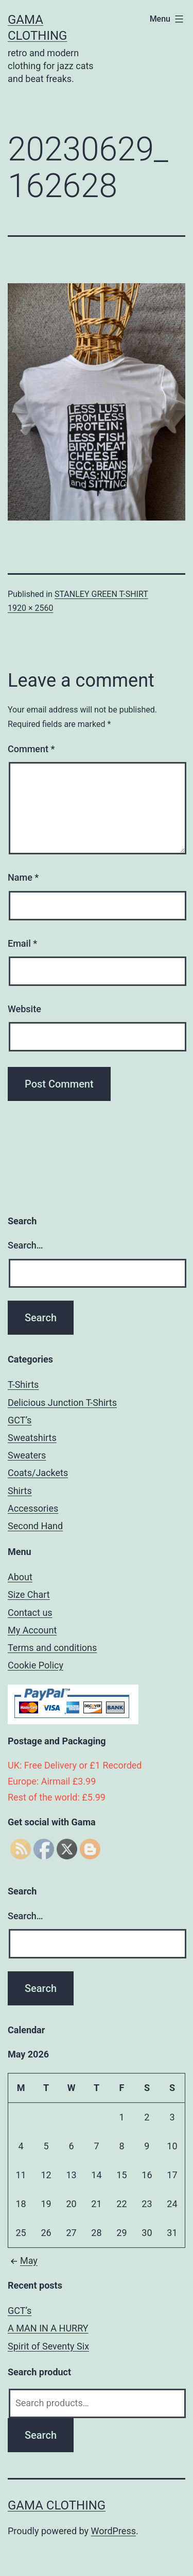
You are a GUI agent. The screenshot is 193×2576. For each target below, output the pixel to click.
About (20, 1576)
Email (22, 943)
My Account (32, 1630)
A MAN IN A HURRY (48, 2328)
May (23, 2260)
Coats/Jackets (38, 1472)
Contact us (30, 1612)
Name (23, 877)
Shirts (20, 1490)
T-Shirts (23, 1384)
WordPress (113, 2530)
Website (24, 1008)
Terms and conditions (52, 1647)
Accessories (33, 1508)
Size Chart (29, 1594)
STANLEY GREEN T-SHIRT (101, 594)
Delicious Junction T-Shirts (62, 1402)
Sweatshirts (32, 1437)
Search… (25, 1245)
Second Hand (35, 1525)
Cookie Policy (35, 1665)
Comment (31, 748)
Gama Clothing (57, 2505)
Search (41, 2435)
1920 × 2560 (30, 608)
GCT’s (19, 1420)
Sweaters (27, 1455)
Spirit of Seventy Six (48, 2346)
